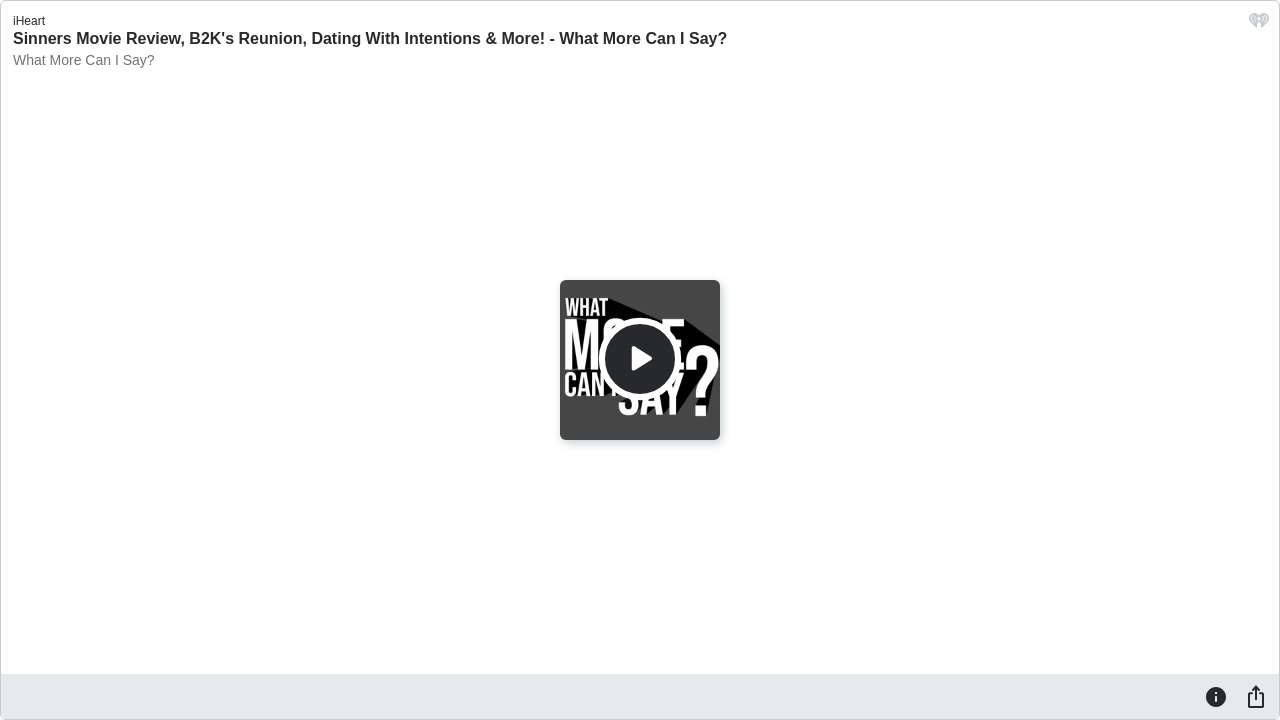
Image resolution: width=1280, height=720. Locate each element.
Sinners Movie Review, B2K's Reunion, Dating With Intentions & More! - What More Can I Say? (370, 38)
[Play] (640, 359)
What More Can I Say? (84, 60)
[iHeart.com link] (1259, 25)
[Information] (1216, 696)
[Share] (1256, 696)
